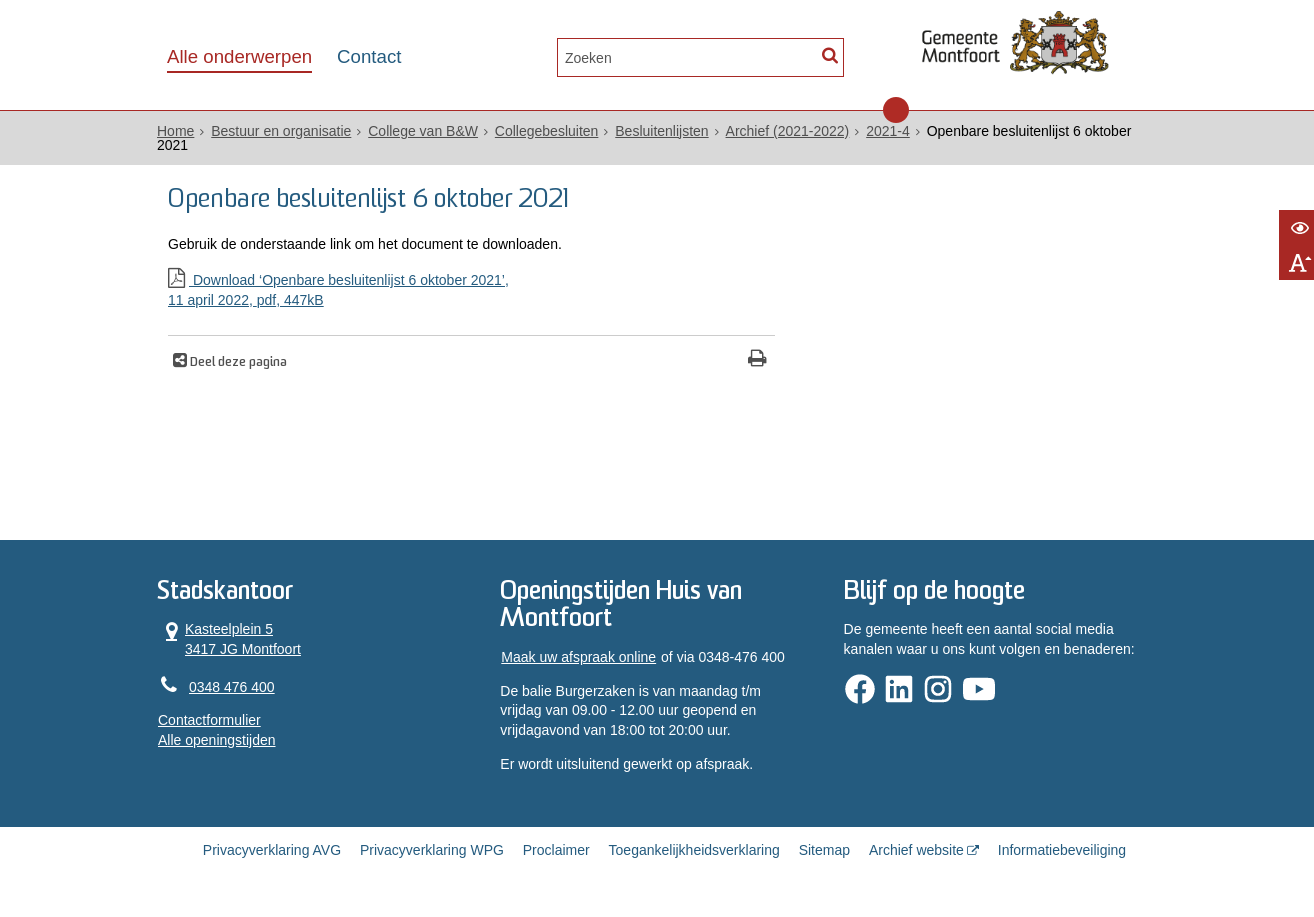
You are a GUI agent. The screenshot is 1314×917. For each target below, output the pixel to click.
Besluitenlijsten (661, 131)
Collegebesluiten (547, 131)
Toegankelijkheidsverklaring (694, 850)
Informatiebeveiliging (1062, 850)
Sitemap (824, 850)
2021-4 (888, 131)
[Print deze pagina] (757, 360)
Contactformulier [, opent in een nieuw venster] (209, 720)
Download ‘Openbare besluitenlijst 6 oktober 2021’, (471, 291)
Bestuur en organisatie (281, 131)
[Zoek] (829, 55)
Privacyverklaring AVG (272, 850)
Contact (369, 56)
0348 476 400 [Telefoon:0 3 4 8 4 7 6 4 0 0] (232, 687)
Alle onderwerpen (239, 56)
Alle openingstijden (217, 740)
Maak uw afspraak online (578, 657)
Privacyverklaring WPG (432, 850)
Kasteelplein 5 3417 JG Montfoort (229, 639)
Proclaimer (556, 850)
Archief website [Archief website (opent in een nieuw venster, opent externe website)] (916, 850)
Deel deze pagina (237, 363)
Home (175, 131)
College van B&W (423, 131)
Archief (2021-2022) (788, 131)
